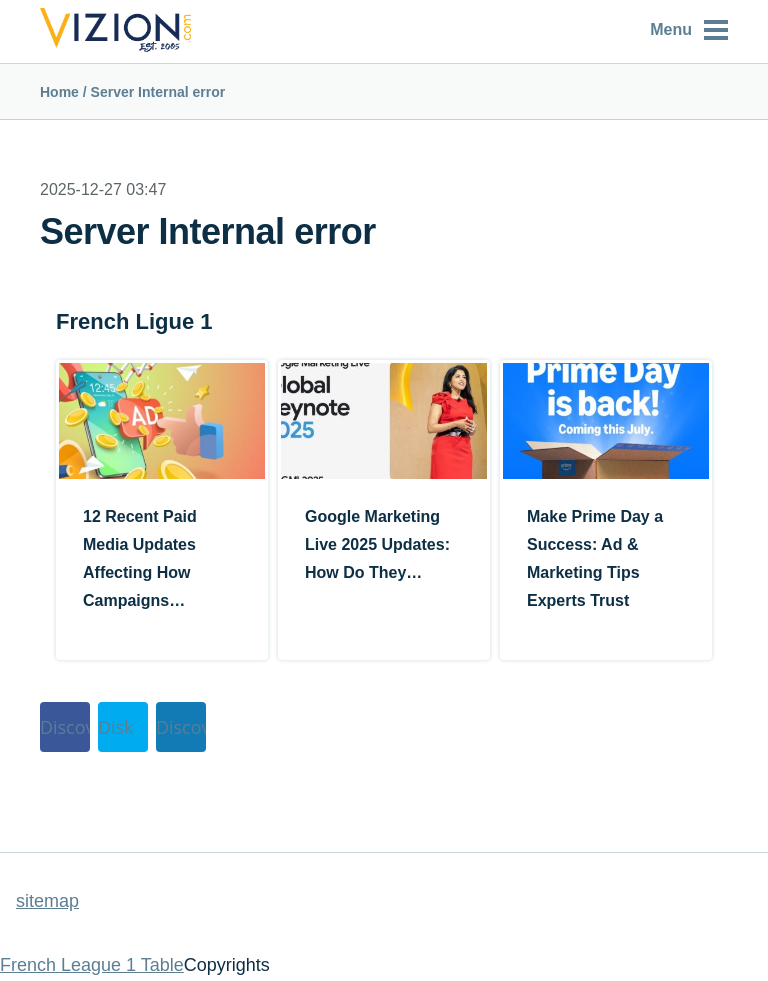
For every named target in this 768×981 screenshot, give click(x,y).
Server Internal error (158, 92)
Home (59, 92)
